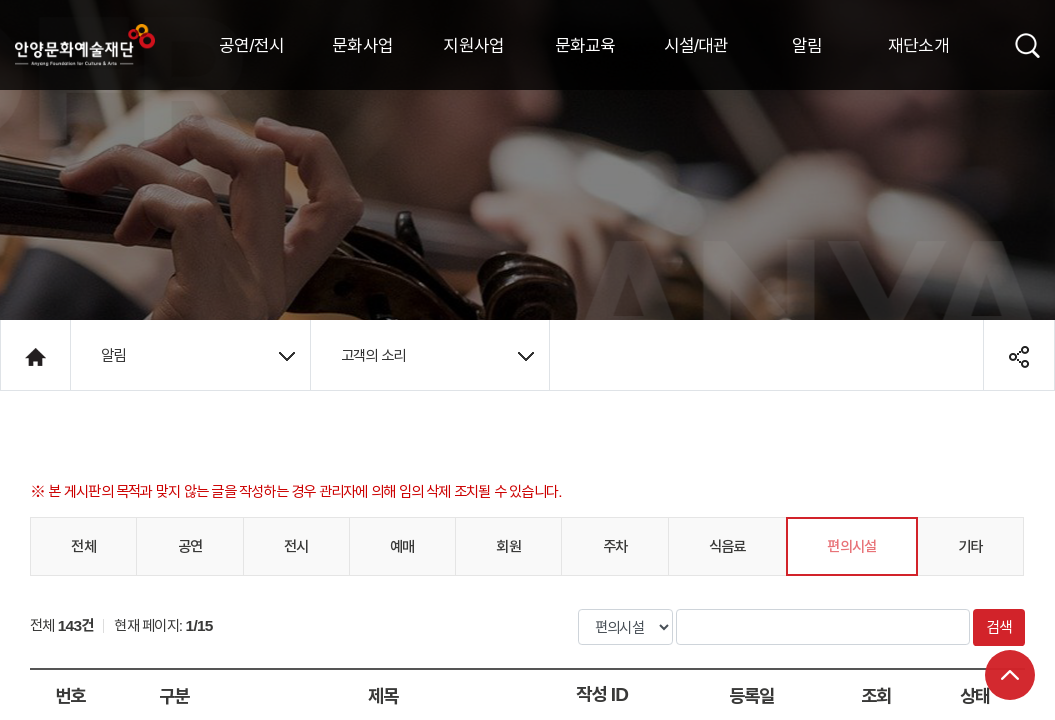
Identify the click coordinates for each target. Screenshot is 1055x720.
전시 (296, 546)
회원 (508, 546)
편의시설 (851, 546)
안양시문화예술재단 (85, 45)
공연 (190, 546)
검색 (999, 627)
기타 (970, 546)
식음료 (727, 546)
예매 (402, 546)
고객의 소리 (437, 355)
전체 (83, 546)
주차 (615, 546)
